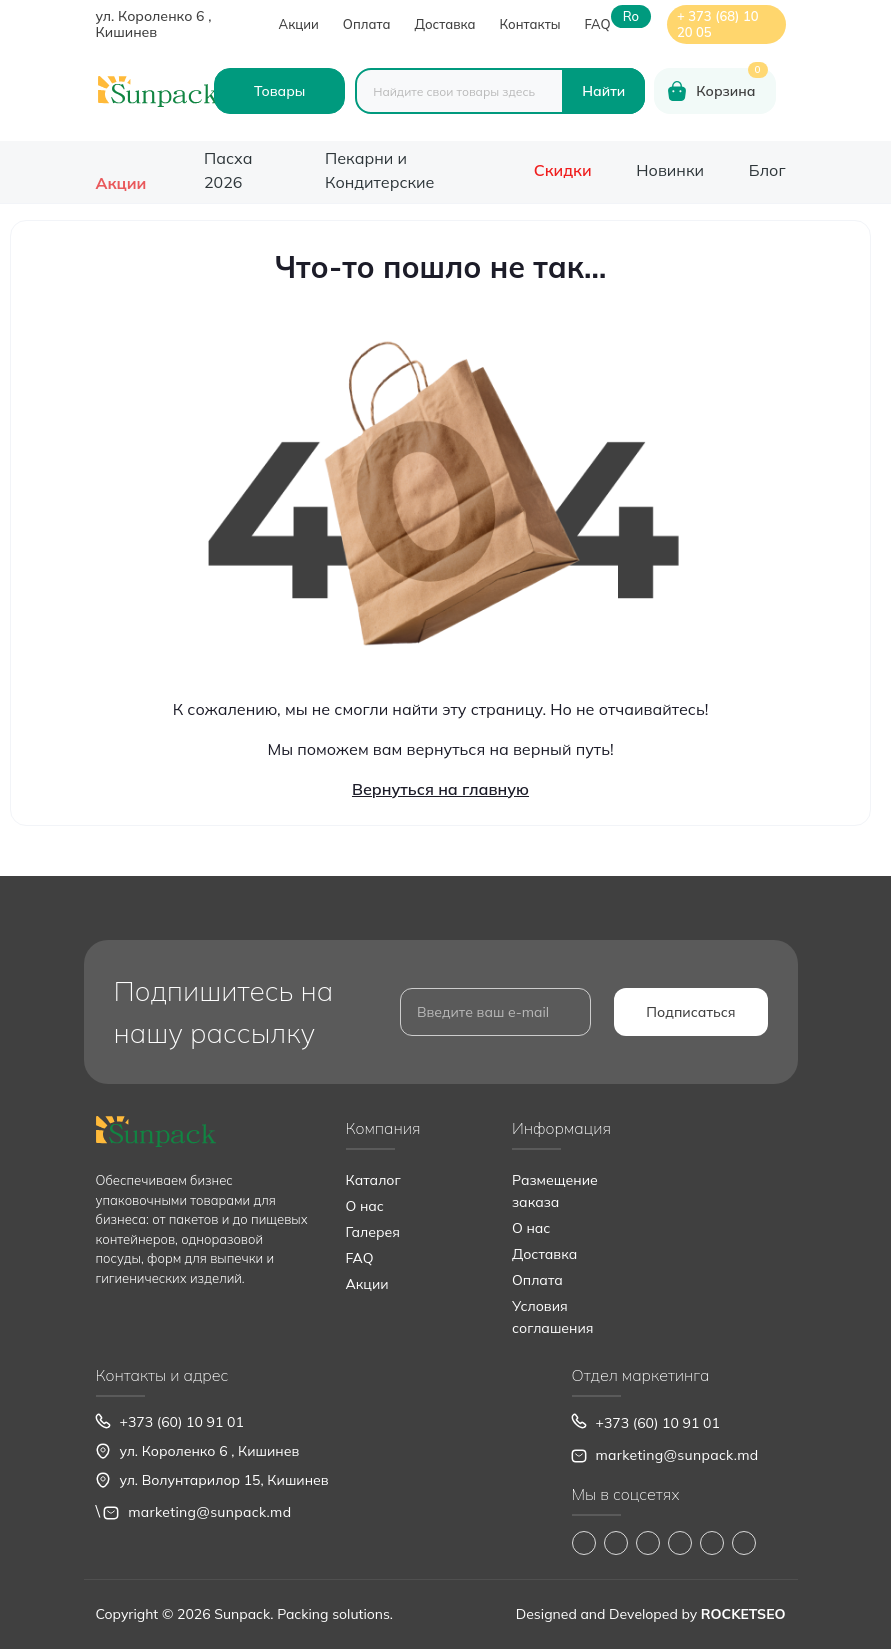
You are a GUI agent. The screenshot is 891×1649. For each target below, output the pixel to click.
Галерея (373, 1232)
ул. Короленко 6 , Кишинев (154, 24)
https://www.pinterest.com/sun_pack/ (744, 1543)
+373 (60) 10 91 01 (182, 1422)
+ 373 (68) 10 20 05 (718, 24)
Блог (767, 170)
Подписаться (690, 1012)
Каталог (373, 1180)
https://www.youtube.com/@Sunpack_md (680, 1543)
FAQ (598, 24)
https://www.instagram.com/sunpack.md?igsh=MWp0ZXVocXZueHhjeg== (616, 1543)
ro (631, 16)
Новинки (670, 170)
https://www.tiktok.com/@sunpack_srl (648, 1543)
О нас (365, 1206)
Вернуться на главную (440, 789)
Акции (299, 24)
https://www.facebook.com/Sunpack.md (584, 1543)
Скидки (563, 170)
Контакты (530, 24)
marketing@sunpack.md (209, 1512)
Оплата (367, 24)
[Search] (603, 91)
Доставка (444, 24)
